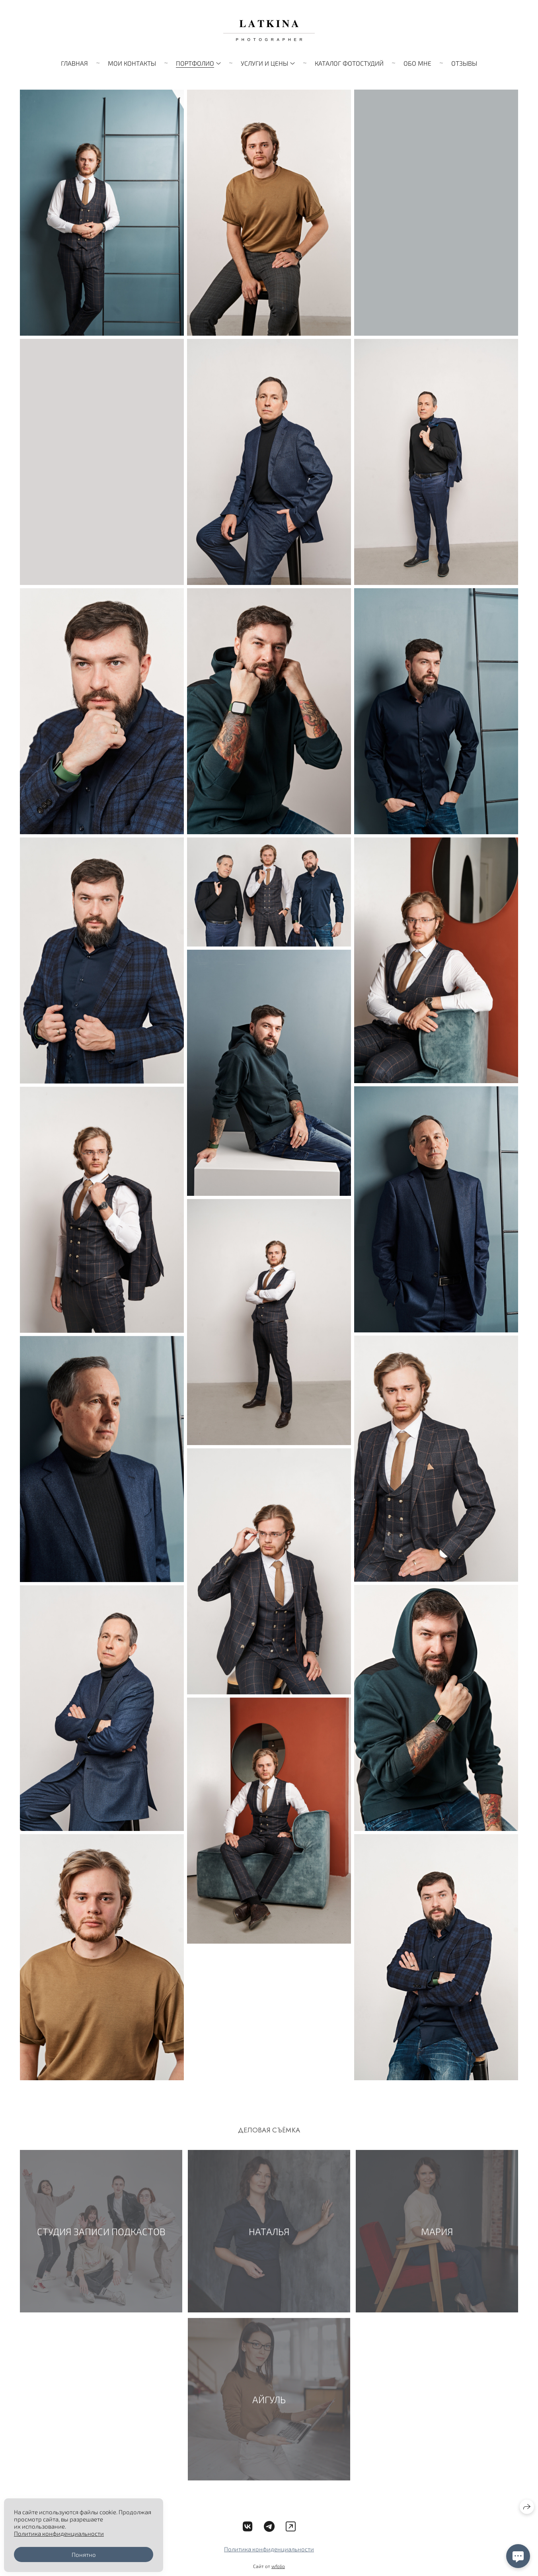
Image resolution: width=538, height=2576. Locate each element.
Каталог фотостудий (349, 63)
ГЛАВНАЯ (74, 63)
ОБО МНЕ (417, 63)
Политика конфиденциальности (269, 2551)
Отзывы (464, 63)
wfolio (278, 2569)
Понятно (84, 2554)
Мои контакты (132, 63)
